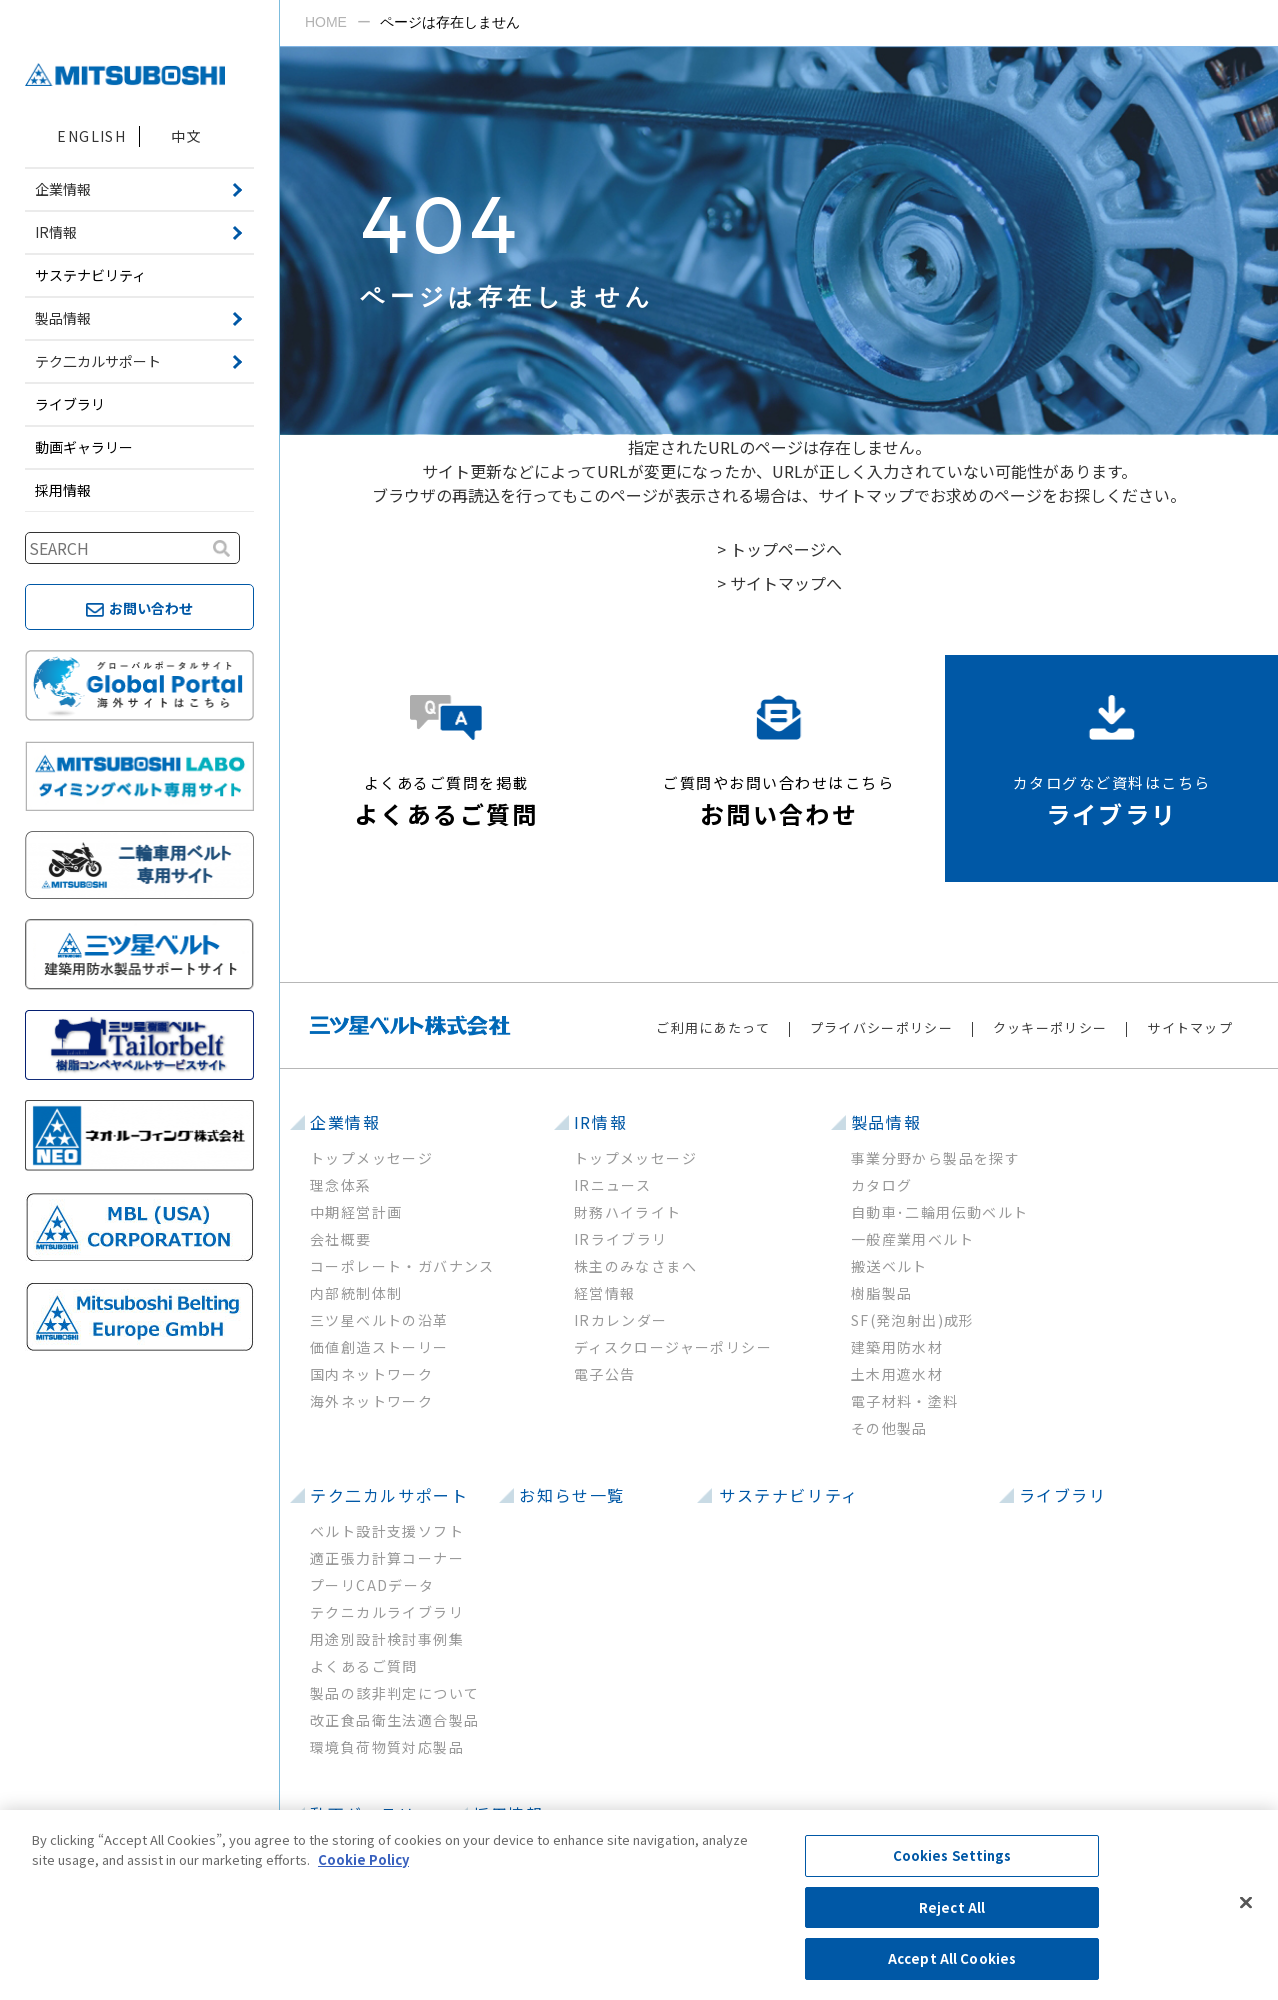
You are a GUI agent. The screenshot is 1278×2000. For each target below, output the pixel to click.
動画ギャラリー (84, 447)
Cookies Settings (952, 1855)
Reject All (952, 1907)
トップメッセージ (371, 1158)
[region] (639, 1905)
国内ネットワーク (371, 1374)
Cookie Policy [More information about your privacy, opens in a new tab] (363, 1859)
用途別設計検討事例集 (387, 1639)
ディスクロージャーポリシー (673, 1347)
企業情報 (345, 1122)
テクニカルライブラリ (387, 1612)
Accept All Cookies (952, 1958)
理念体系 (341, 1185)
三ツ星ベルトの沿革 (379, 1320)
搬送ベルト (889, 1266)
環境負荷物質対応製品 (387, 1747)
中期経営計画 (356, 1212)
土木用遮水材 (897, 1374)
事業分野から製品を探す (935, 1158)
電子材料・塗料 (905, 1401)
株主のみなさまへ (635, 1266)
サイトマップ (1190, 1027)
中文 (186, 136)
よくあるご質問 (364, 1666)
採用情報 (63, 490)
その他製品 (889, 1428)
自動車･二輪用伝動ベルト (940, 1212)
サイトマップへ (786, 583)
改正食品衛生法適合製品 (394, 1720)
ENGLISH (91, 136)
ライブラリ (70, 404)
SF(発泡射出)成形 (913, 1320)
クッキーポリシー (1050, 1027)
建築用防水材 (897, 1347)
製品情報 (886, 1122)
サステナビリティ (90, 275)
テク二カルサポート (389, 1495)
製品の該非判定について (394, 1693)
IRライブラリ (621, 1239)
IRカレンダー (621, 1320)
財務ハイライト (628, 1212)
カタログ (882, 1185)
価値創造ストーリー (379, 1347)
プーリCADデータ (372, 1585)
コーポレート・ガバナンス (402, 1266)
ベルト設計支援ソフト (387, 1531)
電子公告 (605, 1374)
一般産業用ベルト (912, 1239)
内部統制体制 (356, 1293)
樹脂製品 (882, 1293)
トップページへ (786, 549)
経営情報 (605, 1293)
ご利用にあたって (712, 1027)
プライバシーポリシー (881, 1027)
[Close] (1246, 1903)
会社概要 (341, 1239)
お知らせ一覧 (572, 1495)
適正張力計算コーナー (387, 1558)
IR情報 (600, 1122)
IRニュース (612, 1185)
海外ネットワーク (371, 1401)
